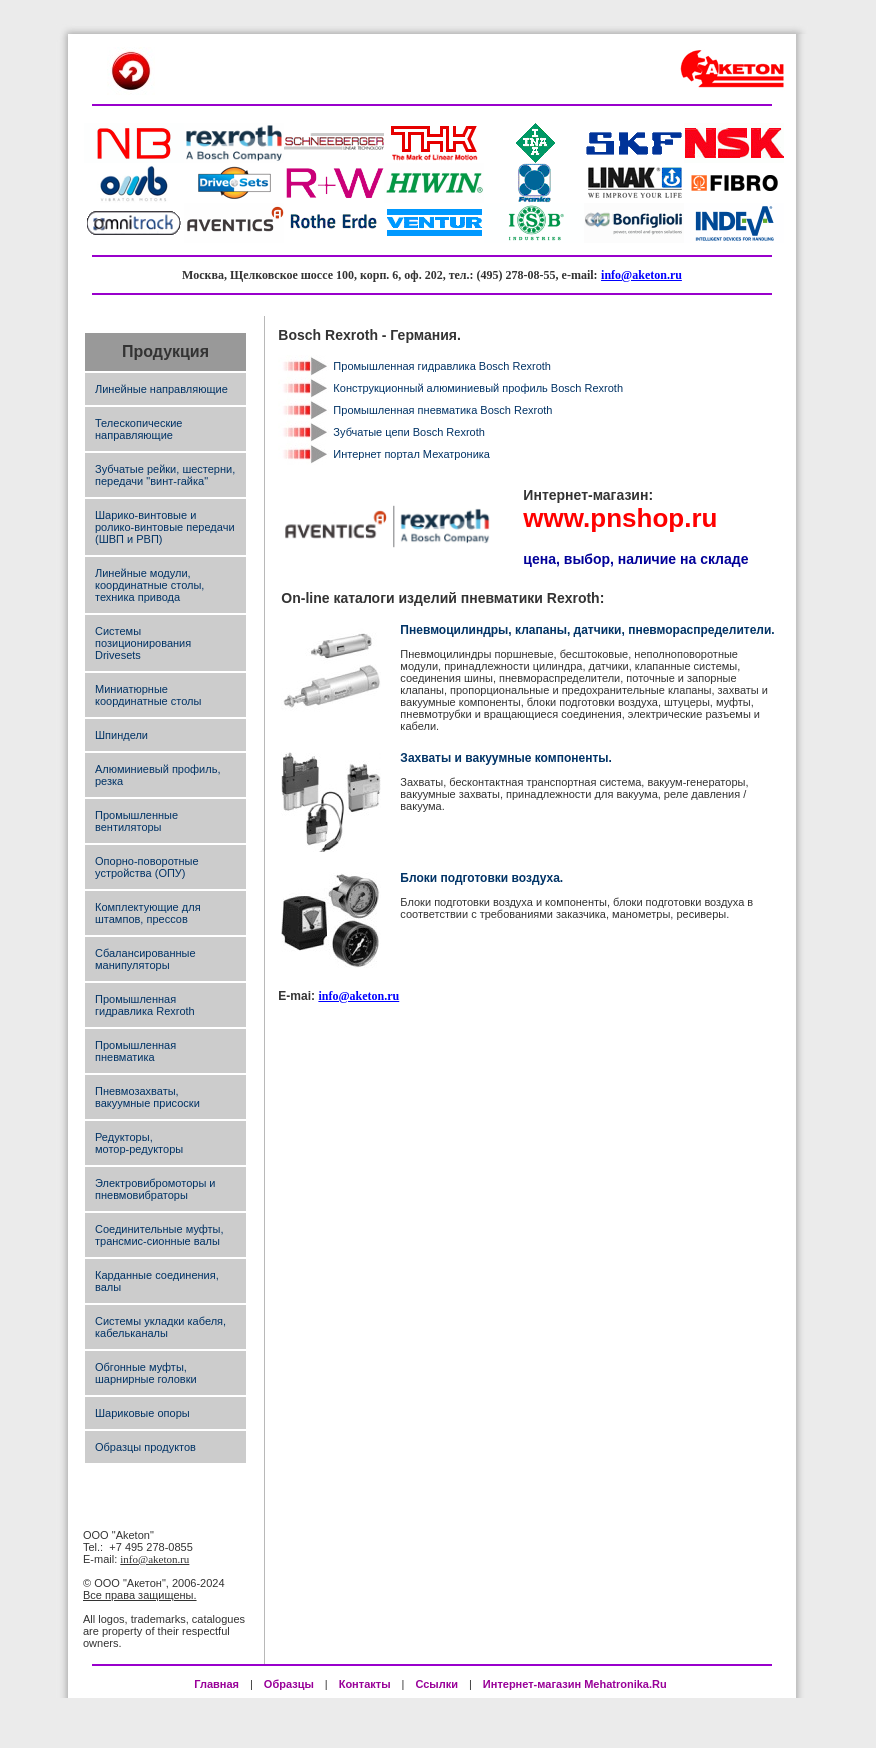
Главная (216, 1684)
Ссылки (436, 1684)
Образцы (289, 1684)
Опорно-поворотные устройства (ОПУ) (147, 867)
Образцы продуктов (145, 1447)
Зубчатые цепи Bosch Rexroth (409, 432)
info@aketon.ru (641, 275)
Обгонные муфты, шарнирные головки (146, 1373)
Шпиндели (121, 735)
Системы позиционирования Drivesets (143, 643)
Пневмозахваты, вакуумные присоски (147, 1097)
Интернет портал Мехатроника (411, 454)
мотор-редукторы (139, 1149)
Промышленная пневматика (135, 1051)
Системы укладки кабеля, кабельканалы (160, 1327)
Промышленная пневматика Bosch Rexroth (442, 410)
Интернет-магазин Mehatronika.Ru (576, 1684)
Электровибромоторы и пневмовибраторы (155, 1189)
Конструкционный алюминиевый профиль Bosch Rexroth (478, 388)
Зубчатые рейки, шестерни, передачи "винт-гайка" (165, 475)
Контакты (365, 1684)
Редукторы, (124, 1137)
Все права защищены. (140, 1595)
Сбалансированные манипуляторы (145, 959)
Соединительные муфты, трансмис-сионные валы (159, 1235)
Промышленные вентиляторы (136, 821)
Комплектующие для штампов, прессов (148, 913)
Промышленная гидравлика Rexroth (145, 1005)
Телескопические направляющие (138, 429)
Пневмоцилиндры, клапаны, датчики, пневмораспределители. (587, 630)
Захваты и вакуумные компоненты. (506, 758)
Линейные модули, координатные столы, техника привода (149, 585)
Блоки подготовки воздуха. (481, 878)
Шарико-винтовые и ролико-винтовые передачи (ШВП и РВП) (165, 527)
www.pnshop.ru (620, 518)
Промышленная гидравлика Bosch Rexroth (442, 366)
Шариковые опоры (142, 1413)
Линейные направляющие (161, 389)
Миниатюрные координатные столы (148, 695)
